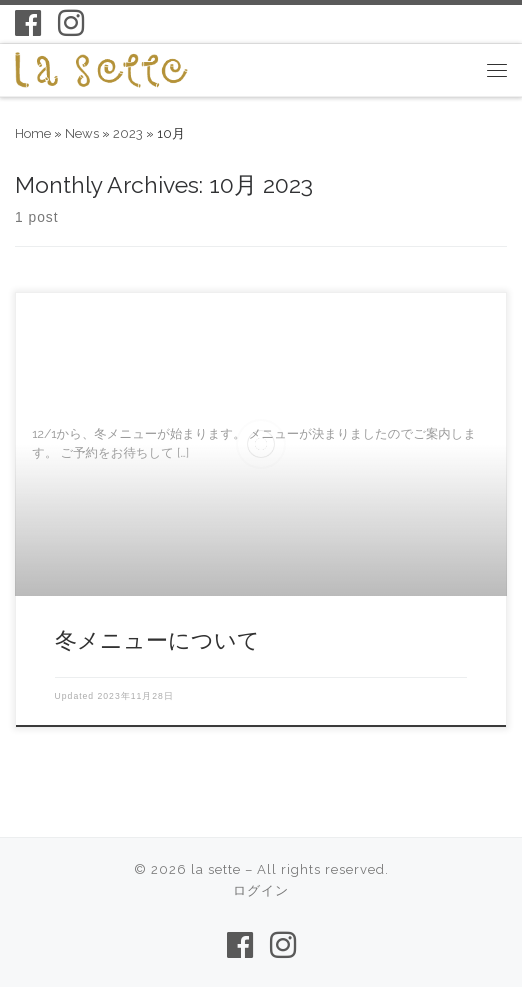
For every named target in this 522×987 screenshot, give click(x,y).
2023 (128, 133)
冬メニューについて (157, 640)
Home (33, 133)
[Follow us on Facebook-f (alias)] (28, 23)
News (82, 133)
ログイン (261, 890)
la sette (216, 869)
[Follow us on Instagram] (71, 23)
